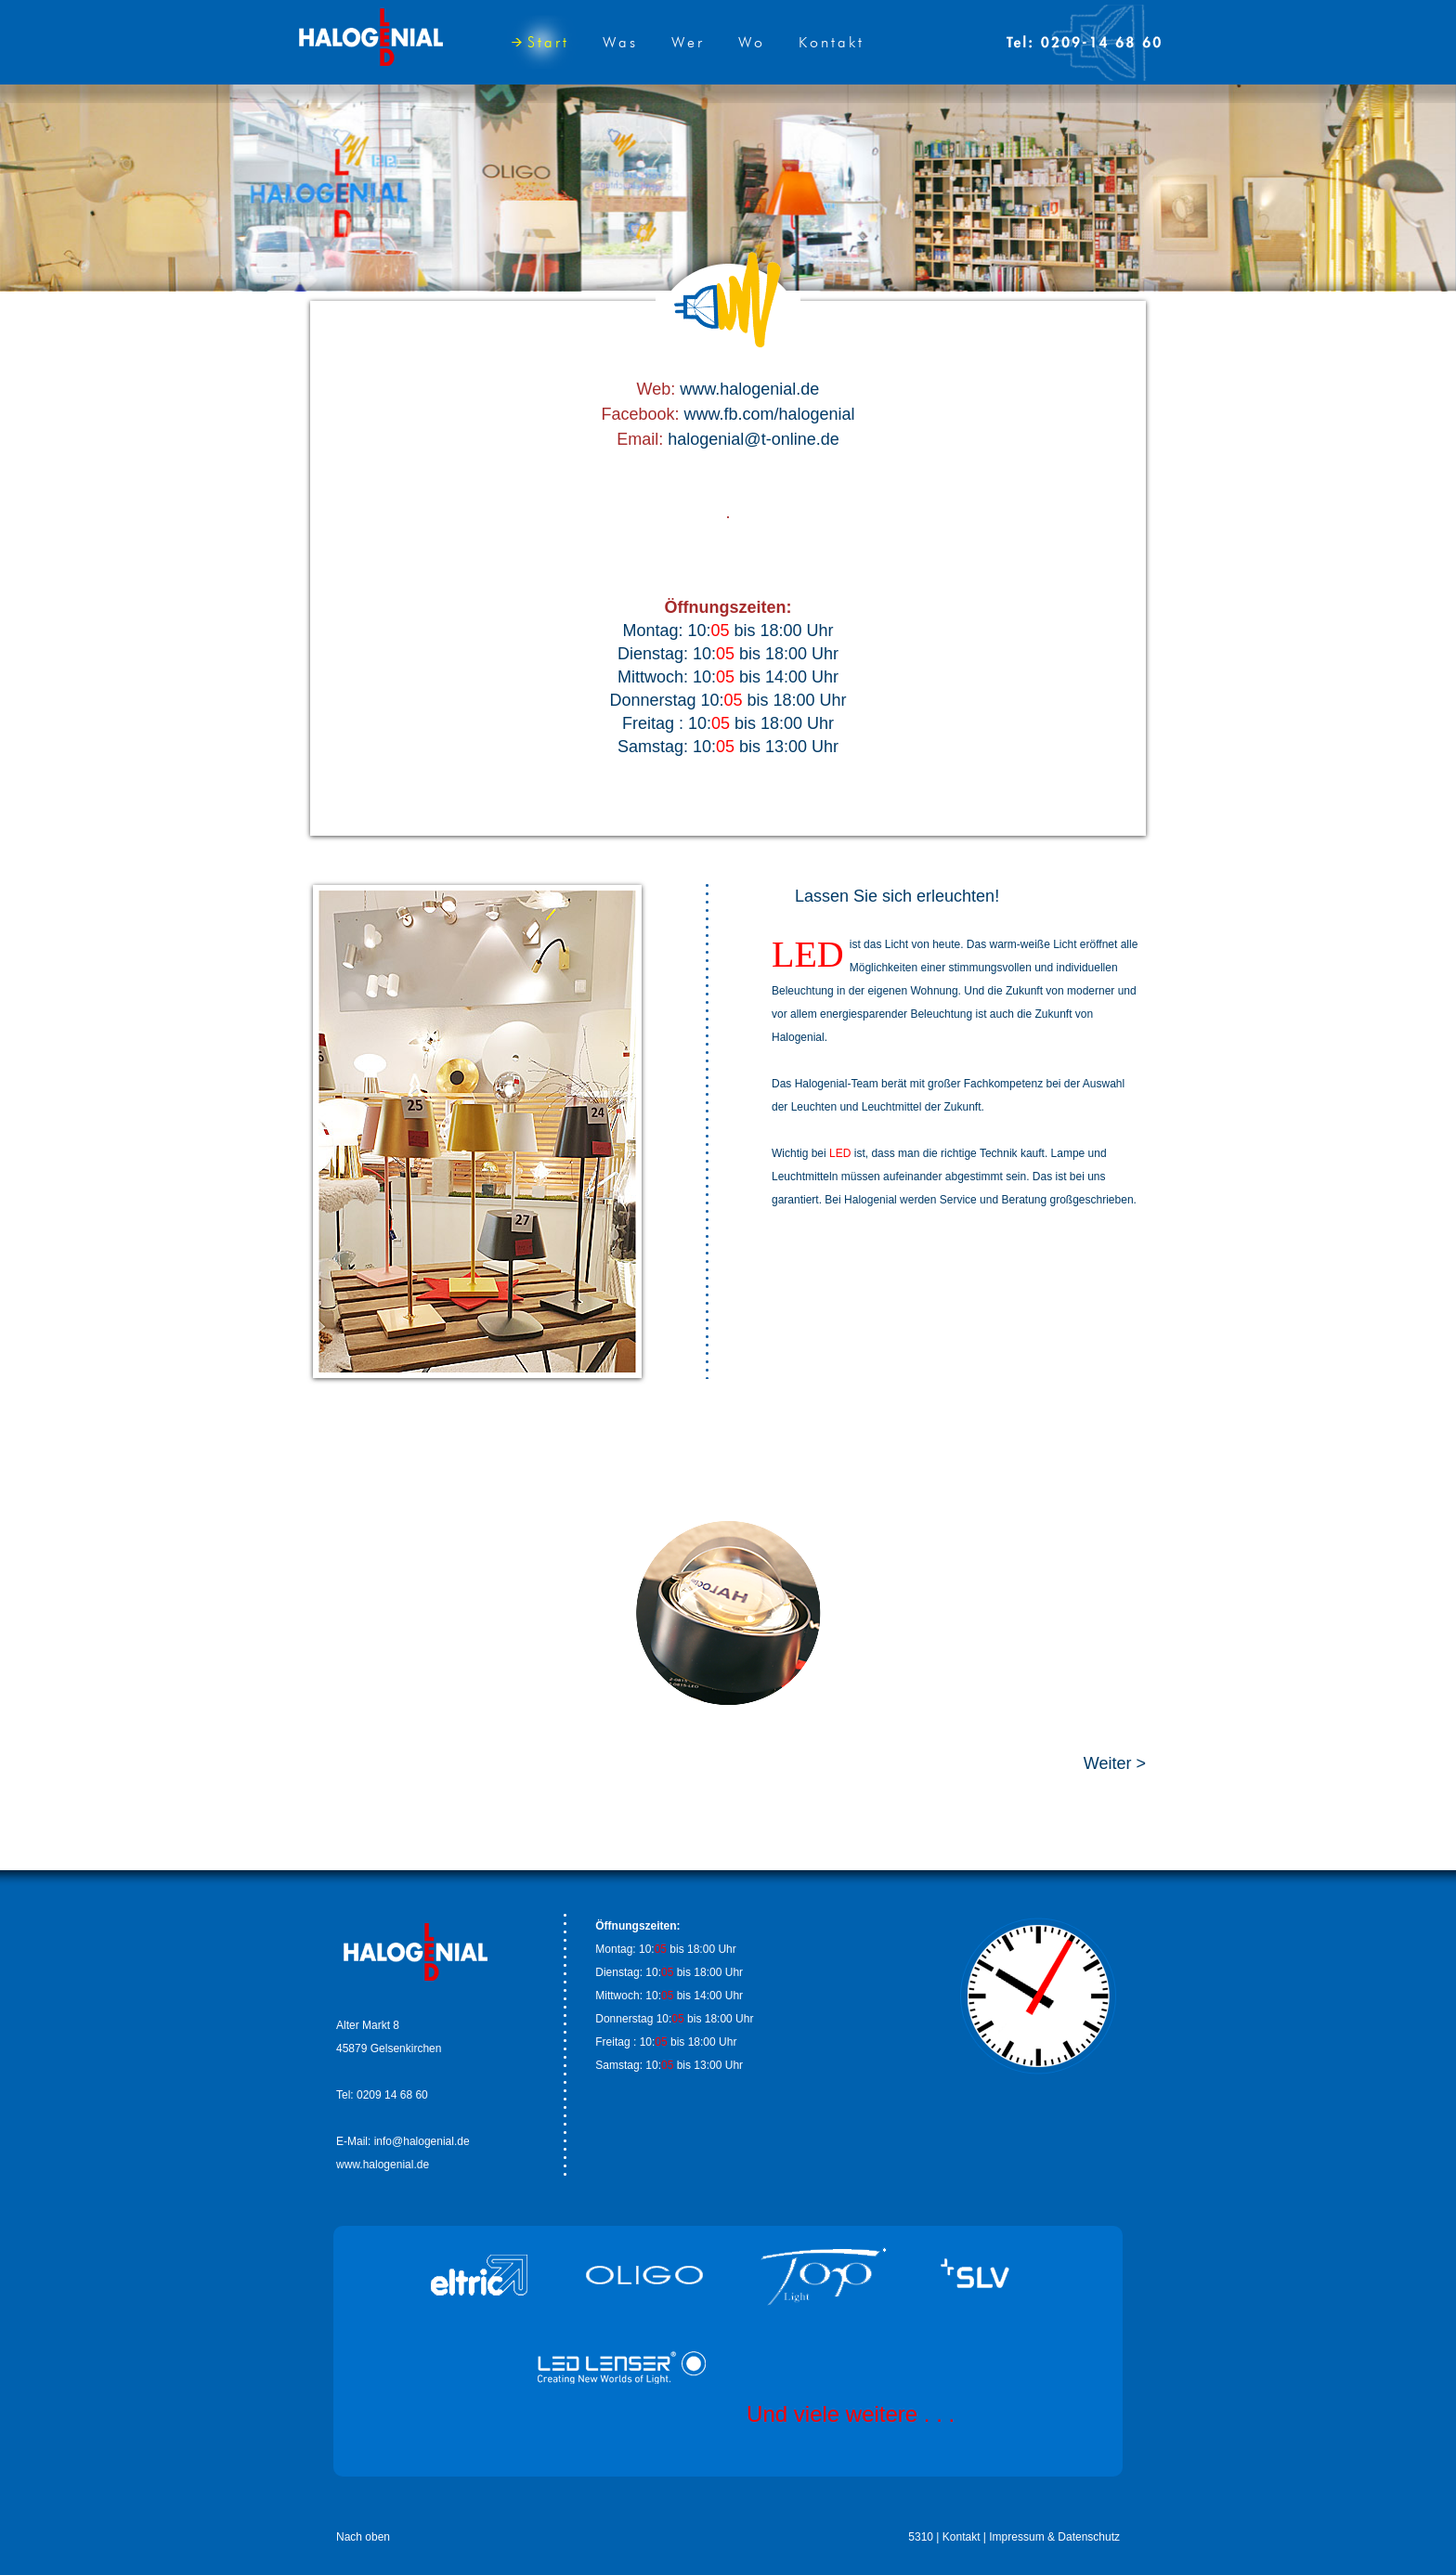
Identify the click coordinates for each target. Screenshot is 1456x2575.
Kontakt (831, 42)
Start (540, 42)
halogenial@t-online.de (753, 439)
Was (620, 42)
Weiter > (1115, 1763)
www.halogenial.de (749, 389)
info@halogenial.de (422, 2141)
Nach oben (363, 2536)
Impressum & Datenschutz (1054, 2536)
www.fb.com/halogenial (768, 414)
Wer (688, 42)
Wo (751, 42)
